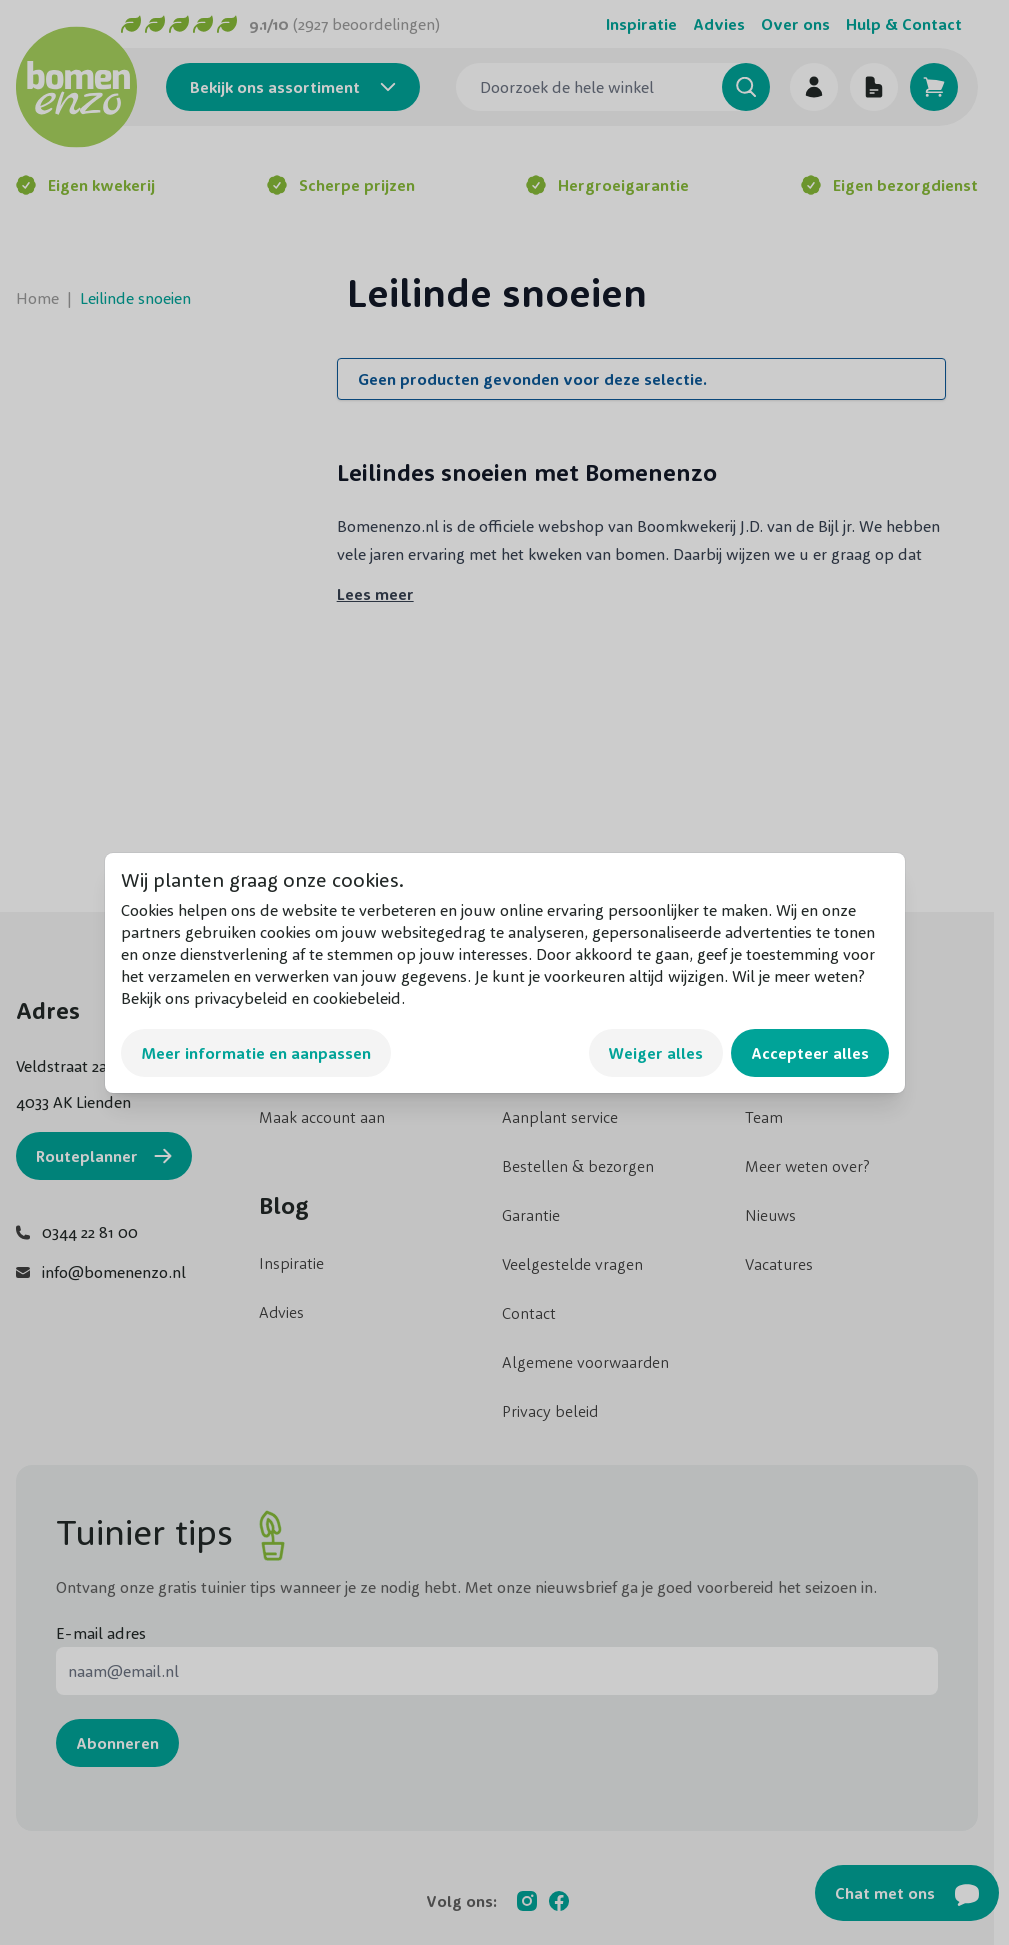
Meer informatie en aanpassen (256, 1053)
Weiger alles (656, 1053)
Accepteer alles (810, 1053)
